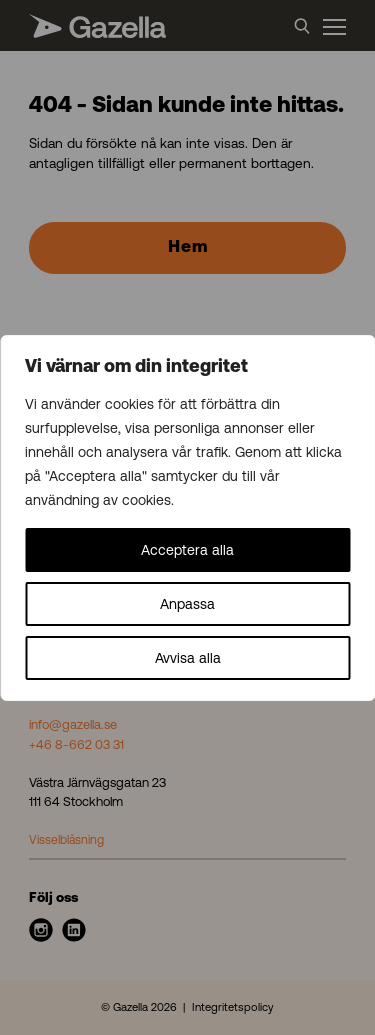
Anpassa (187, 604)
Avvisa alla (188, 658)
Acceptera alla (187, 550)
